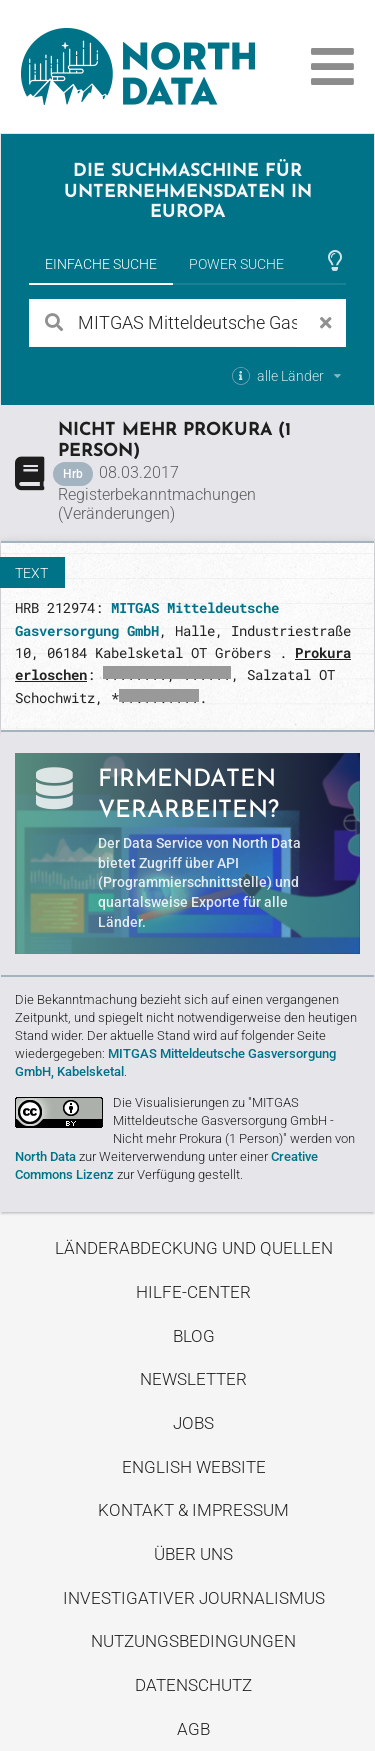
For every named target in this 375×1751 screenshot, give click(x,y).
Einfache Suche (101, 264)
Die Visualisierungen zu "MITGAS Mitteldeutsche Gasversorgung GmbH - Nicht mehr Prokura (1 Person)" (223, 1120)
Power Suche (236, 264)
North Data (45, 1156)
